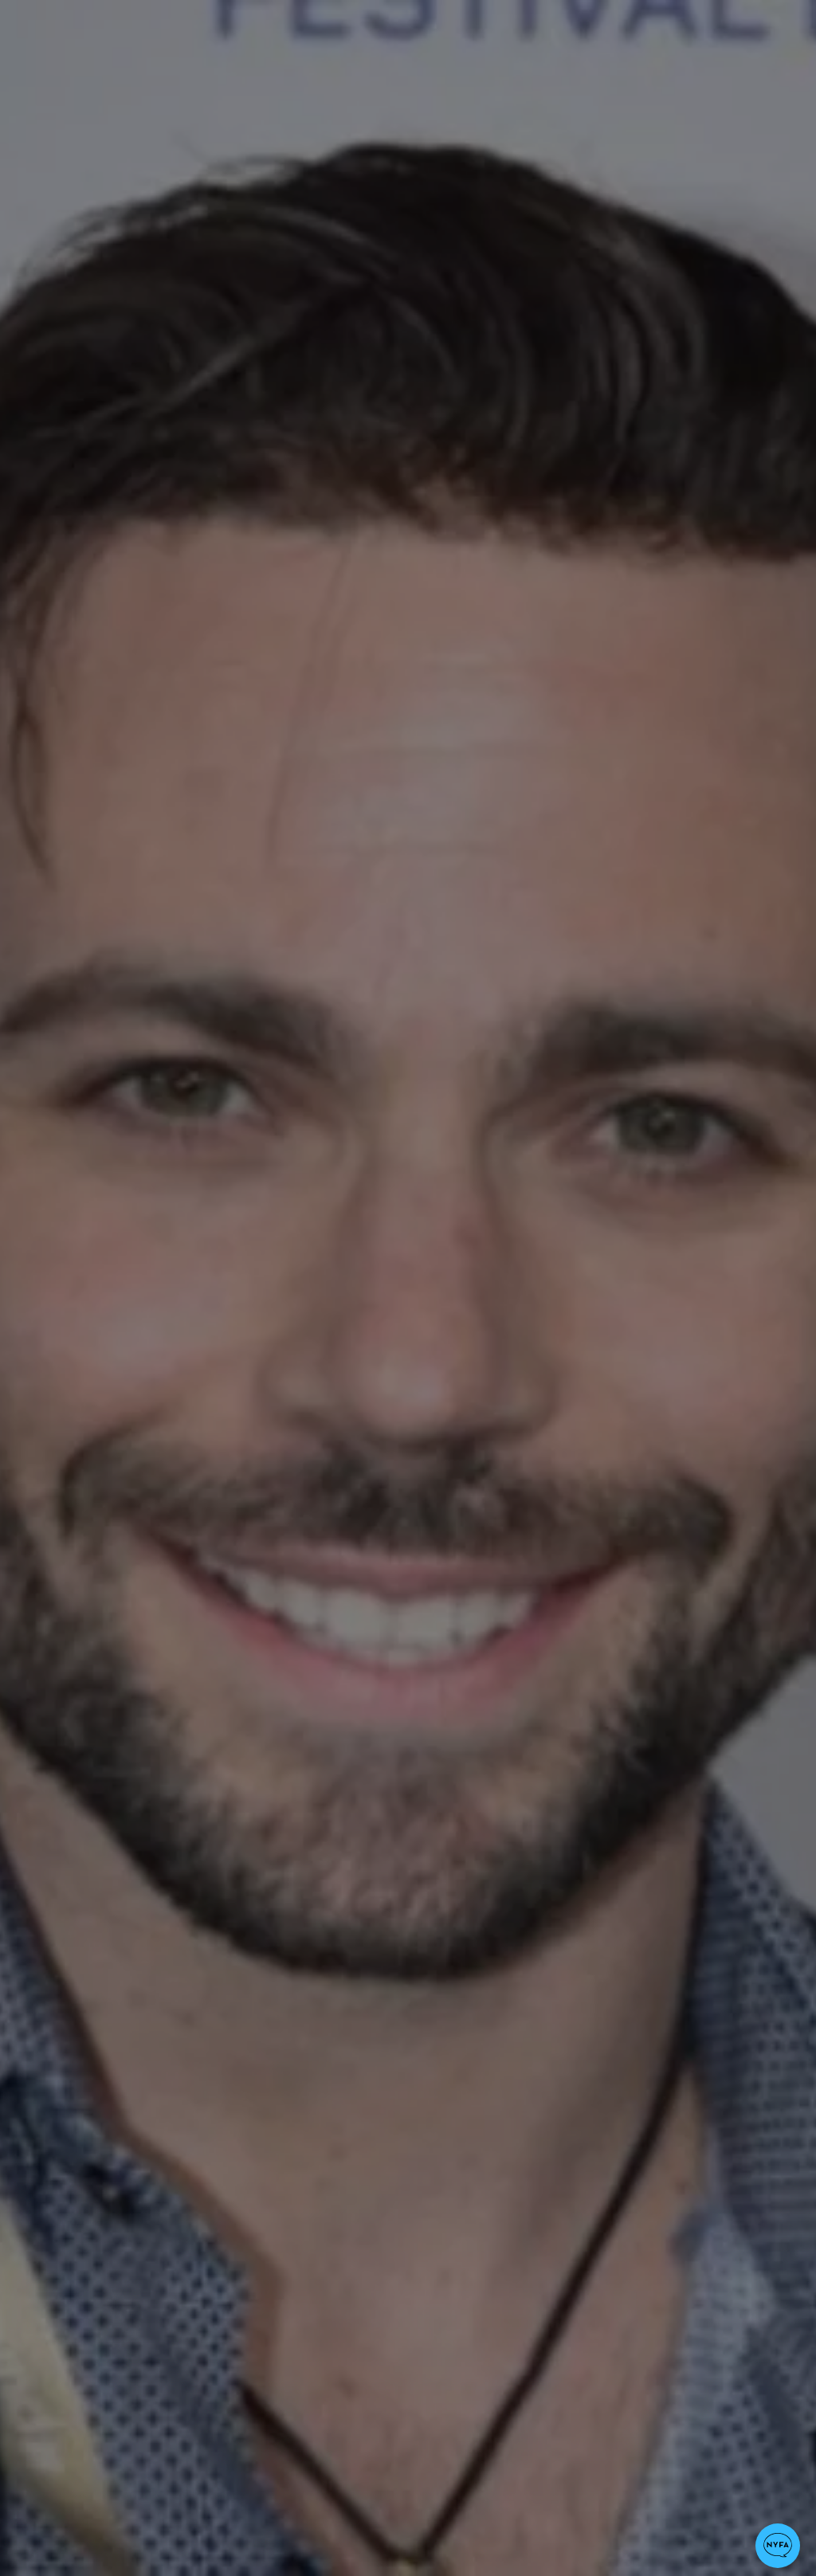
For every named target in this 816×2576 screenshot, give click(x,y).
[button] (777, 2545)
